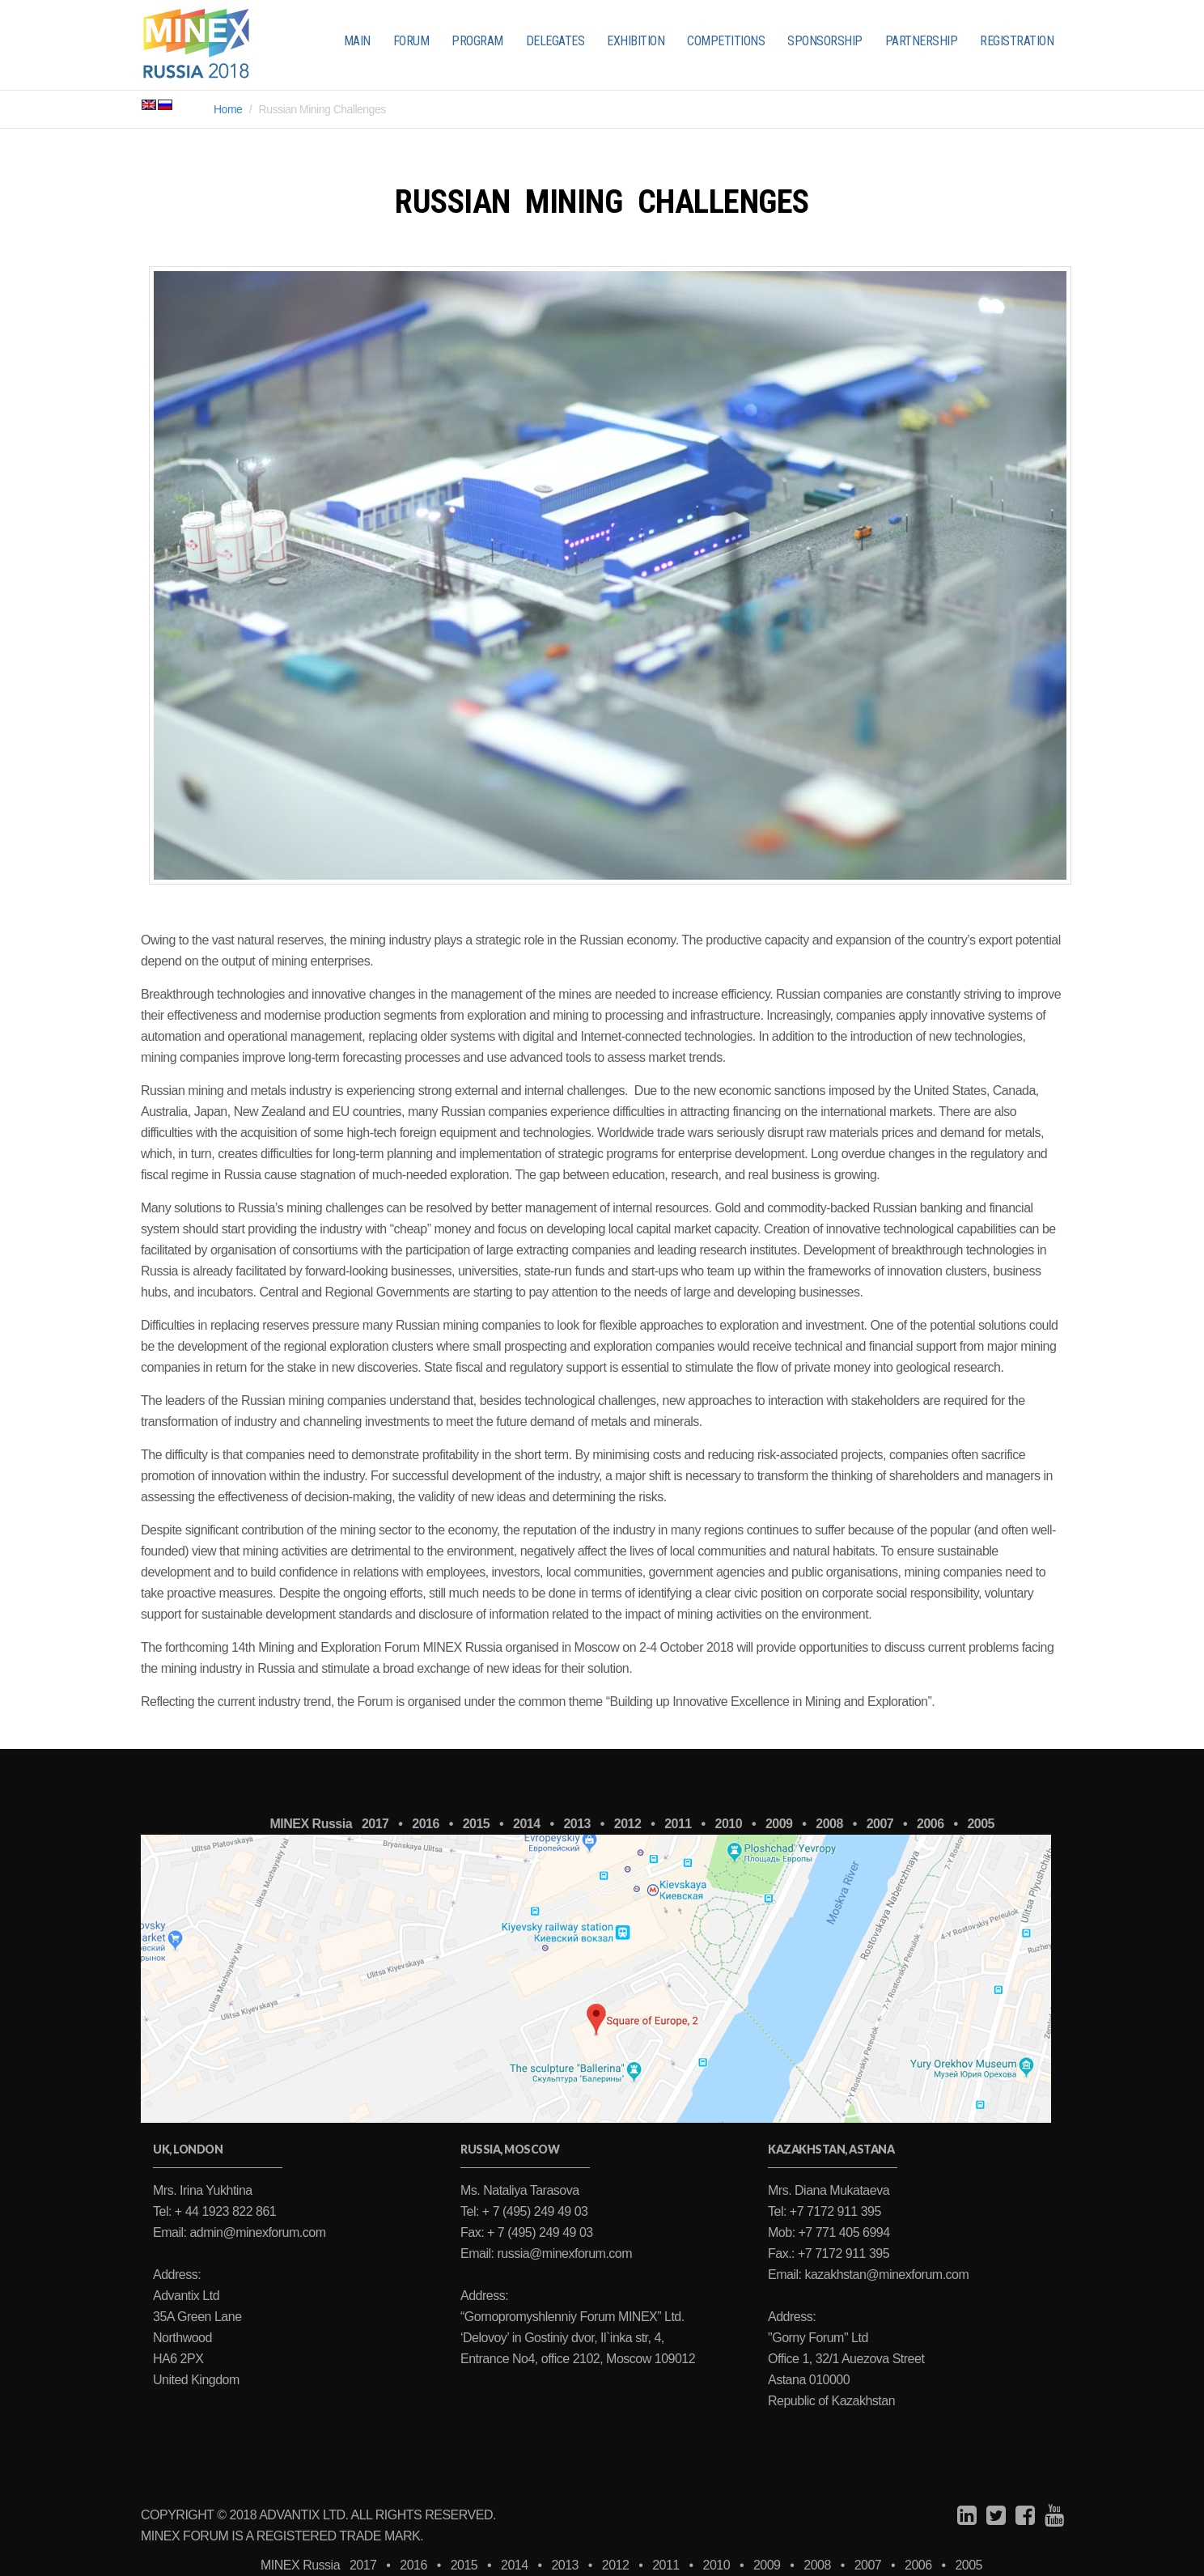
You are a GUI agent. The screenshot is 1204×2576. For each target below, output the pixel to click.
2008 (829, 1824)
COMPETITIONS (726, 41)
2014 (527, 1824)
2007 (880, 1824)
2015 (476, 1824)
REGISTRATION (1017, 41)
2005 (980, 1824)
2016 (425, 1824)
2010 (729, 1824)
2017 (375, 1824)
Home (228, 109)
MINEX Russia (310, 1824)
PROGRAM (477, 41)
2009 (779, 1824)
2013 (577, 1824)
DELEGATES (555, 41)
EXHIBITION (635, 41)
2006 (930, 1824)
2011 (678, 1824)
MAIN (357, 41)
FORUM (411, 41)
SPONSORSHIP (825, 41)
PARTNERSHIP (921, 41)
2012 (628, 1824)
